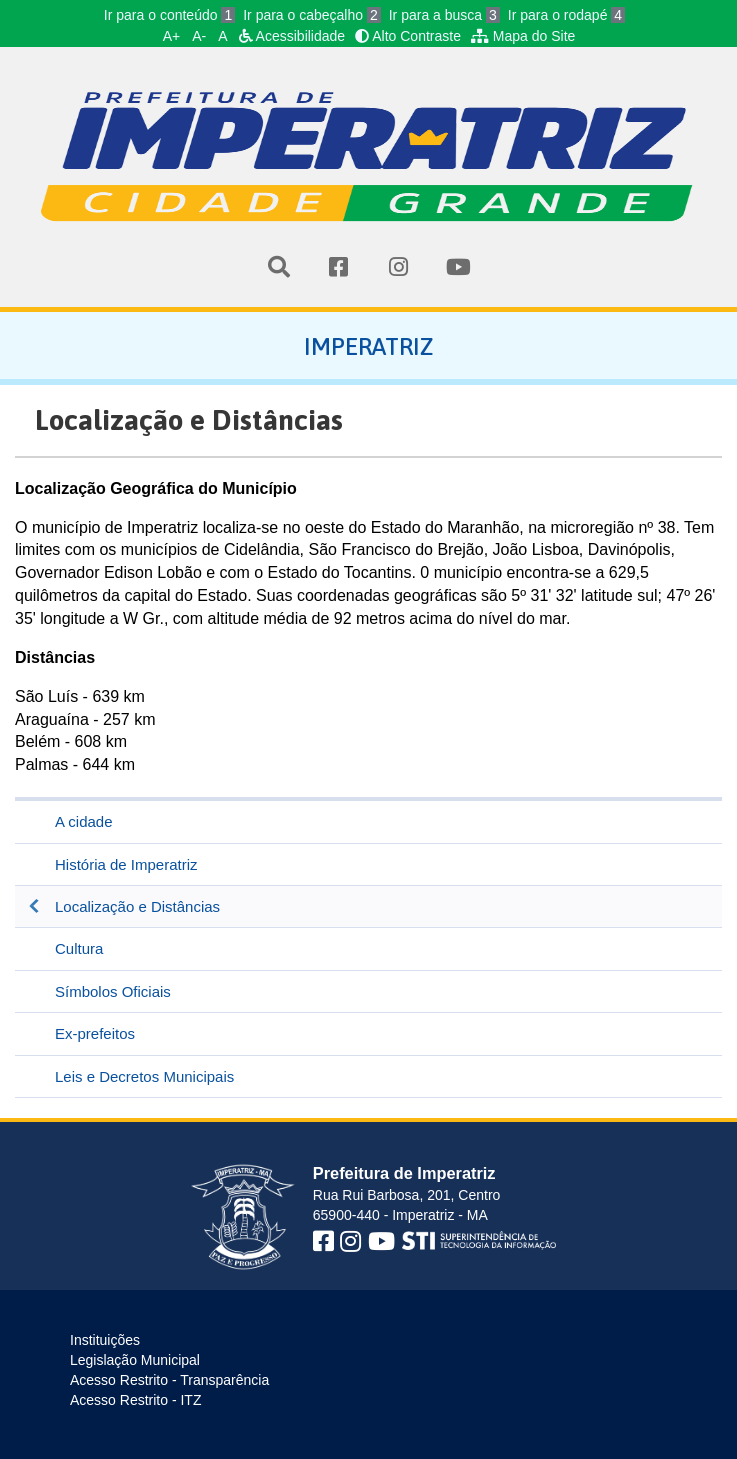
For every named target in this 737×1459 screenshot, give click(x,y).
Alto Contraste (408, 36)
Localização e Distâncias (137, 906)
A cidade (84, 821)
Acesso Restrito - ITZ (135, 1400)
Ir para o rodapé (566, 15)
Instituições (105, 1340)
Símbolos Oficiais (113, 991)
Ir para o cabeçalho (312, 15)
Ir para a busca (444, 15)
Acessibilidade (292, 36)
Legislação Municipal (135, 1360)
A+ (172, 36)
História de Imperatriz (126, 864)
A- (199, 36)
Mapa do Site (523, 36)
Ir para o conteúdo (169, 15)
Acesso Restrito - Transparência (169, 1380)
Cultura (79, 948)
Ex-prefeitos (95, 1033)
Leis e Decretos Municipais (144, 1076)
